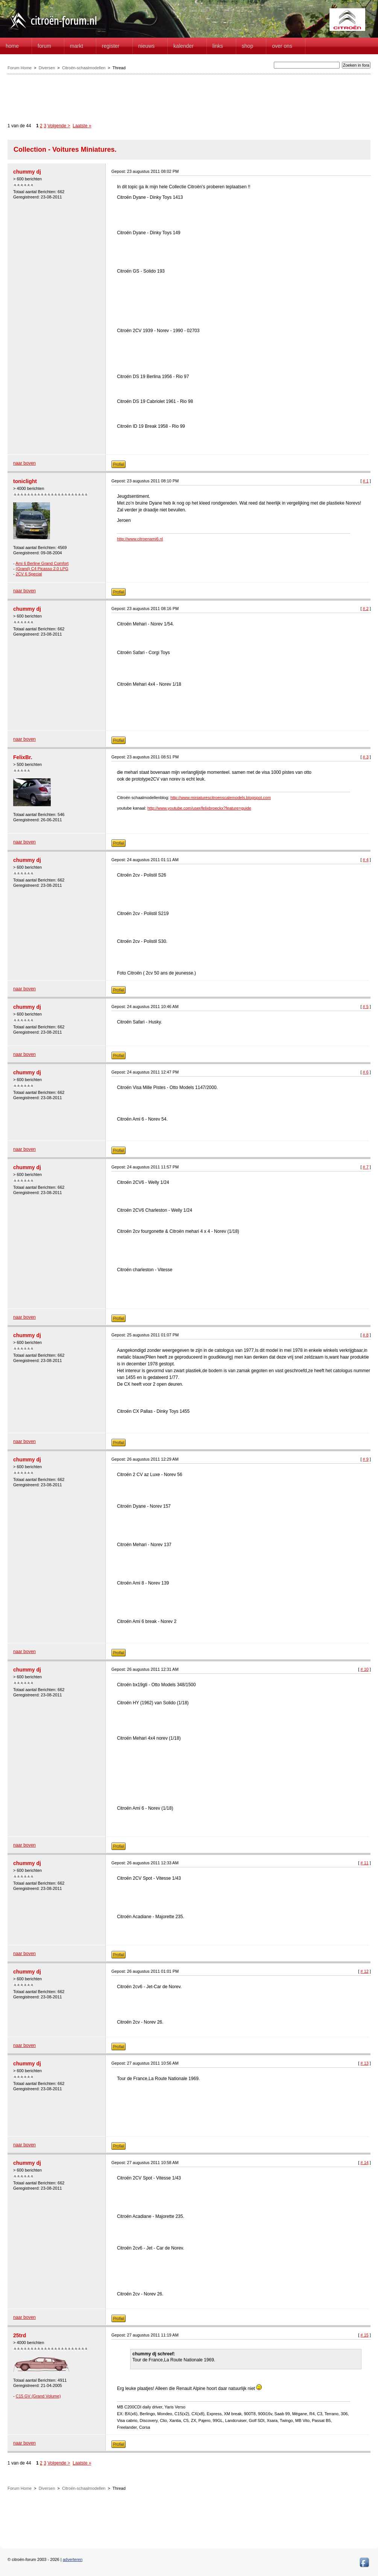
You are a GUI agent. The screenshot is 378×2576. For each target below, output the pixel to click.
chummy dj (27, 172)
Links (218, 46)
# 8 (366, 1335)
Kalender (183, 46)
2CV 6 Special (29, 574)
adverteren (73, 2559)
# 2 (366, 608)
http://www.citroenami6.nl (140, 539)
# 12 (364, 1971)
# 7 (366, 1167)
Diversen (47, 68)
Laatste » (82, 125)
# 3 (366, 757)
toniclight (25, 481)
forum (44, 46)
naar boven (24, 463)
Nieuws (146, 46)
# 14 (364, 2162)
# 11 (364, 1863)
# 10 (364, 1669)
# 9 (366, 1459)
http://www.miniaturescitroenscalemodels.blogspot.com (220, 797)
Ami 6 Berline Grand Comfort (41, 563)
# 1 (366, 481)
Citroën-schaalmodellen (84, 68)
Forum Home (20, 68)
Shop (247, 46)
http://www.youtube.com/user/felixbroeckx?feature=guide (199, 808)
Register (111, 46)
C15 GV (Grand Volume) (38, 2396)
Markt (76, 46)
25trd (19, 2335)
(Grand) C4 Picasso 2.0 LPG (42, 568)
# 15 (364, 2335)
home (12, 46)
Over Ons (282, 46)
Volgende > (58, 125)
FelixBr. (22, 757)
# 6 (366, 1072)
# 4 (366, 859)
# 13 (364, 2063)
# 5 (366, 1006)
